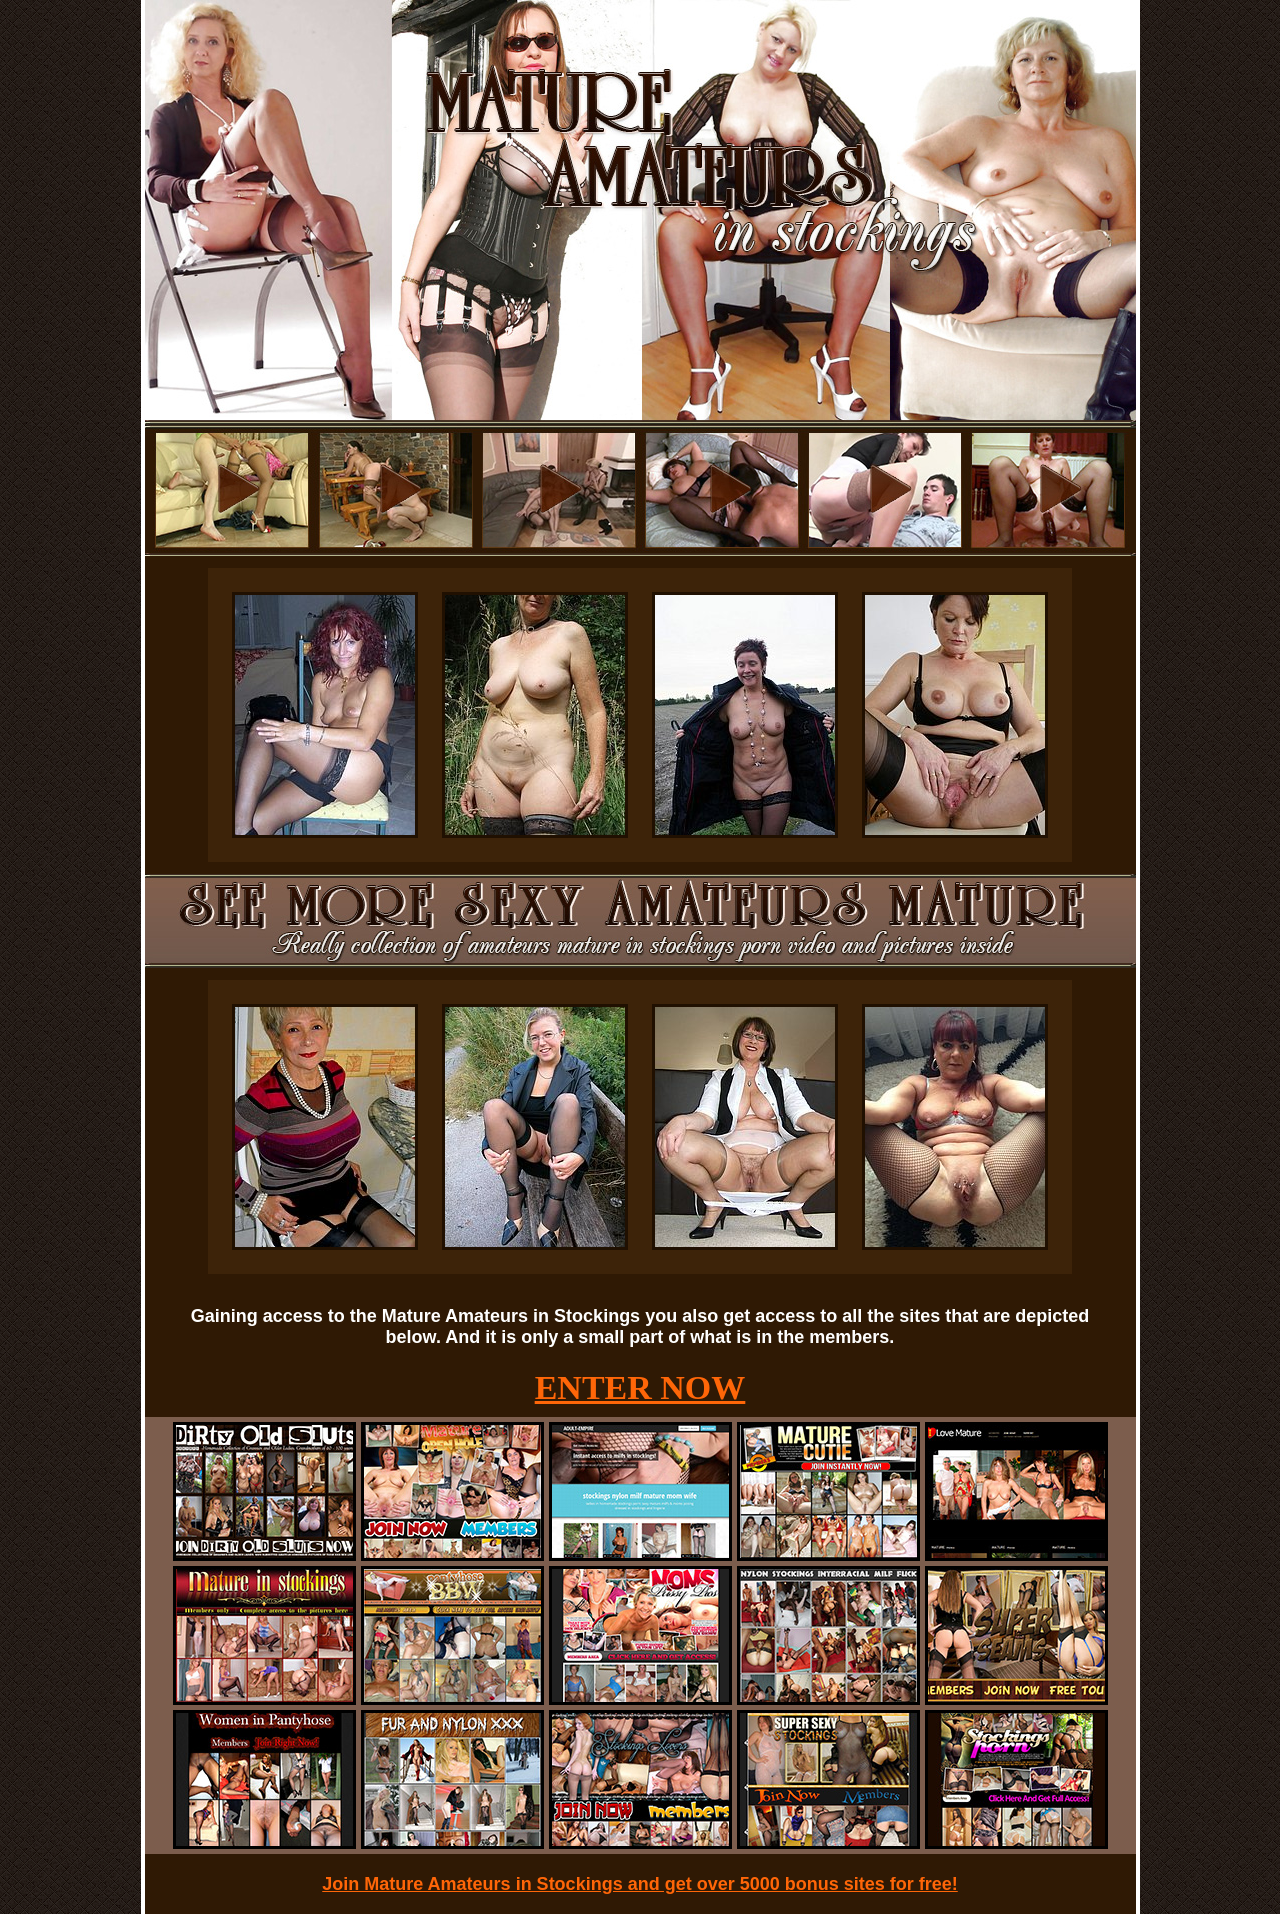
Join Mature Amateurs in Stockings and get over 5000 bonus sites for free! (640, 1884)
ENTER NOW (640, 1387)
